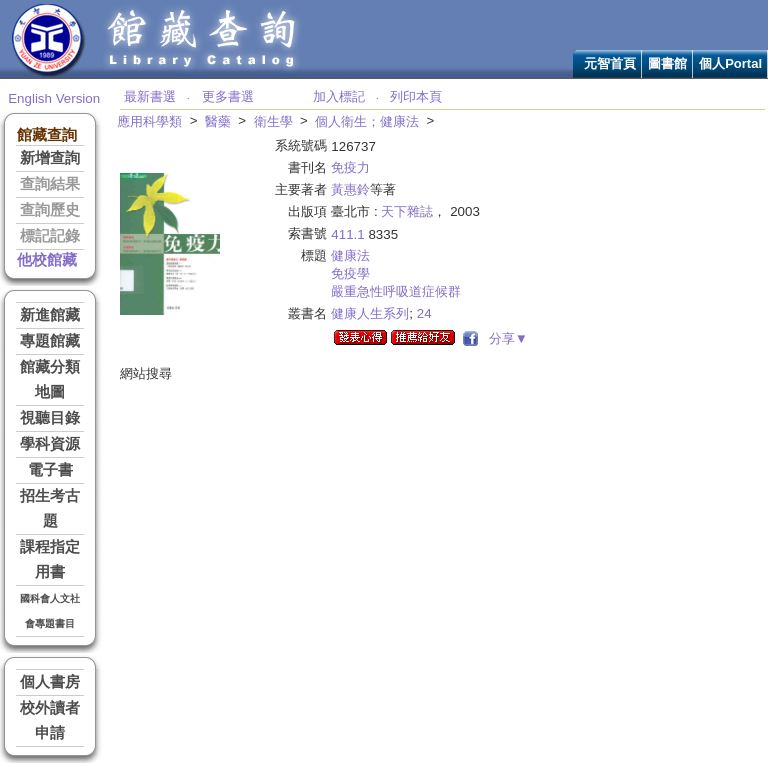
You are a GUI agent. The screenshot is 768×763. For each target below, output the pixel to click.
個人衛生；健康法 (367, 121)
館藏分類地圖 (50, 379)
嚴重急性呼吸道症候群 (396, 291)
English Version (54, 98)
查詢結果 (50, 184)
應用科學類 (149, 121)
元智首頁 (610, 63)
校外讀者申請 (50, 720)
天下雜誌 (407, 211)
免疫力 (350, 167)
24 (424, 313)
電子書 (50, 470)
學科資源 (50, 444)
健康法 (350, 255)
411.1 (347, 234)
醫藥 (218, 121)
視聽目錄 (50, 418)
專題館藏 (50, 341)
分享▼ (504, 338)
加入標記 (339, 96)
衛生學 (273, 121)
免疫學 (350, 273)
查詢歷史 (50, 210)
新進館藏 (50, 315)
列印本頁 (416, 96)
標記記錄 (50, 236)
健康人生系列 (370, 313)
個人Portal (730, 63)
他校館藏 (47, 260)
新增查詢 (50, 158)
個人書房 (50, 682)
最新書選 (150, 96)
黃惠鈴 (350, 189)
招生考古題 (50, 508)
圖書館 (667, 63)
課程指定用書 (50, 559)
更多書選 (228, 96)
